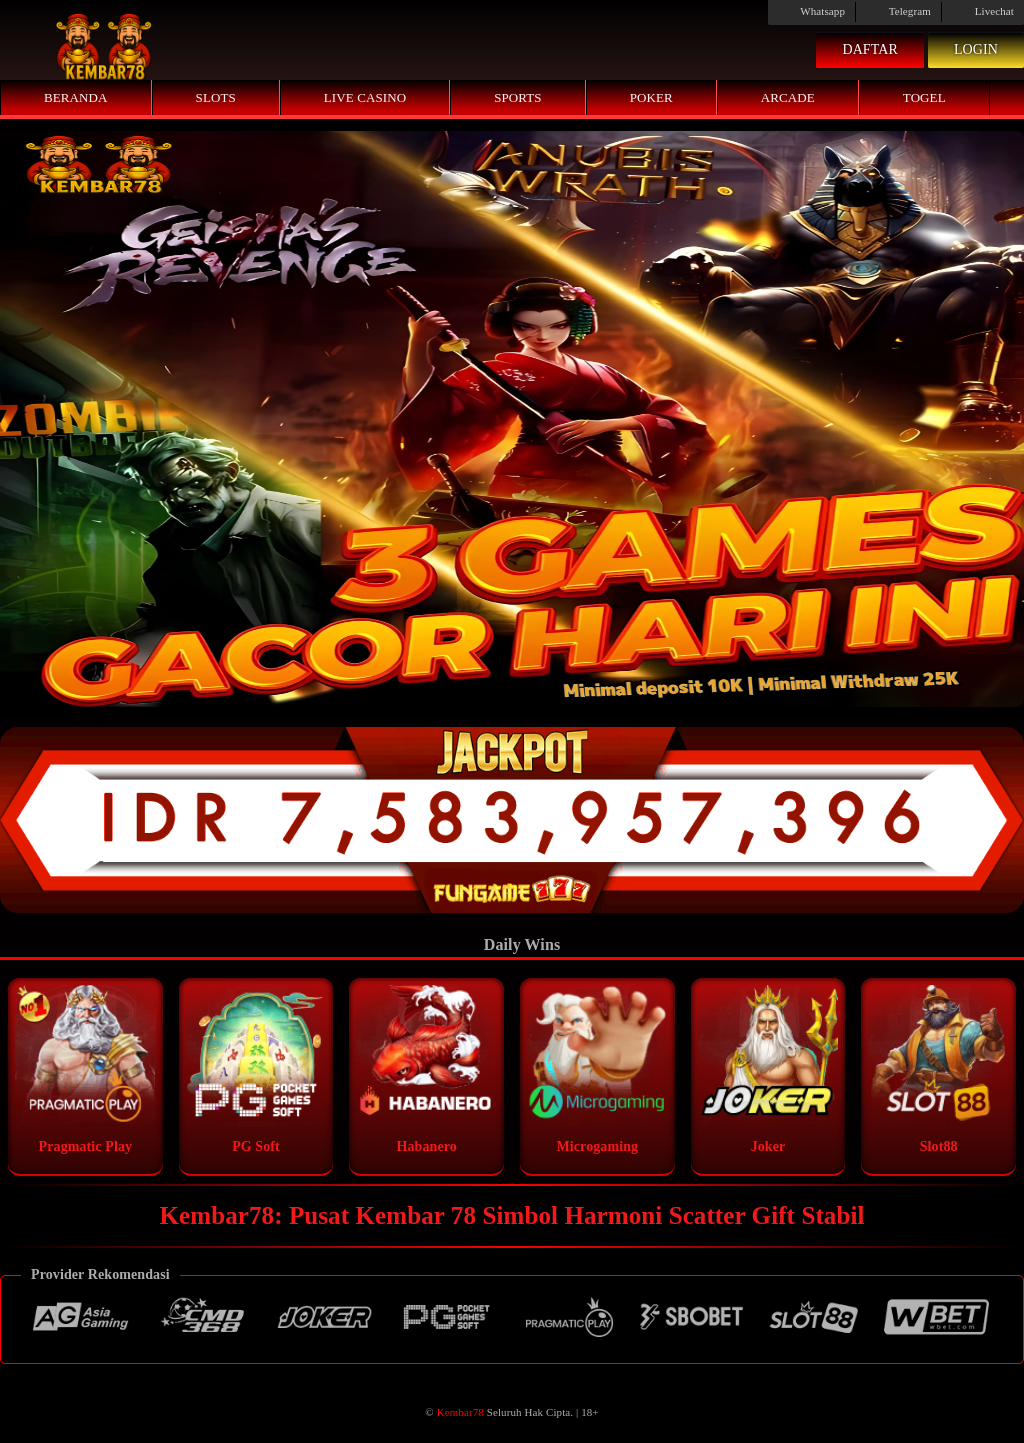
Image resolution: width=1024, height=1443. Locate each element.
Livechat (983, 11)
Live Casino (365, 97)
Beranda (76, 97)
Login (976, 49)
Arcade (788, 97)
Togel (924, 97)
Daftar (870, 49)
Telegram (898, 11)
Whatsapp (811, 11)
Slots (216, 97)
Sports (518, 97)
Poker (651, 97)
